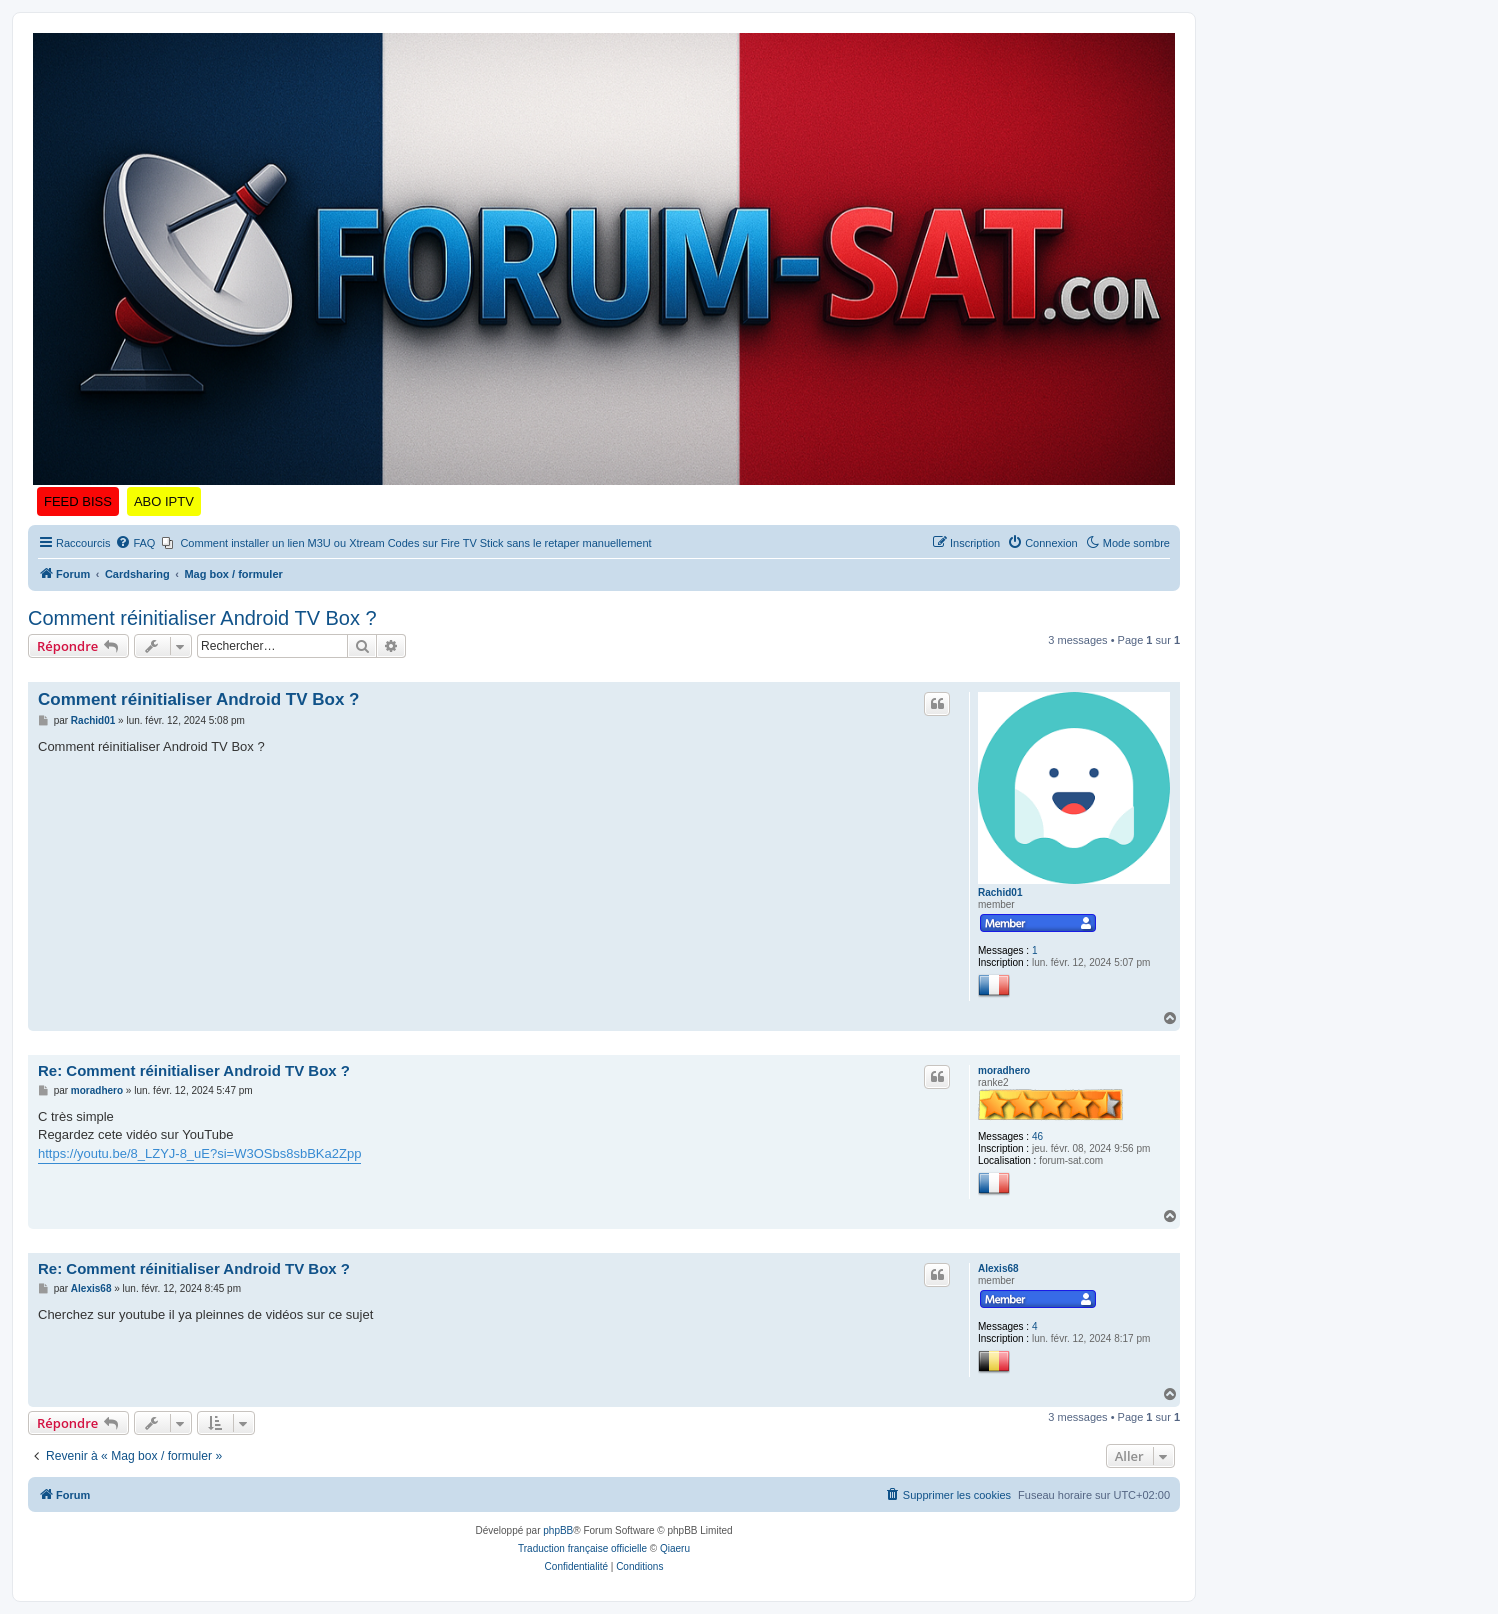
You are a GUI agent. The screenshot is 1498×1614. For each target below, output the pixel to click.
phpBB (558, 1530)
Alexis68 (998, 1268)
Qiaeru (675, 1548)
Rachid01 (1000, 892)
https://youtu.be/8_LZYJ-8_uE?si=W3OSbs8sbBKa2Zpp (199, 1153)
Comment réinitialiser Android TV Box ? (202, 618)
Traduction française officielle (582, 1548)
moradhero (1004, 1070)
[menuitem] (135, 543)
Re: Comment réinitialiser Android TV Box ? (194, 1070)
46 (1037, 1136)
